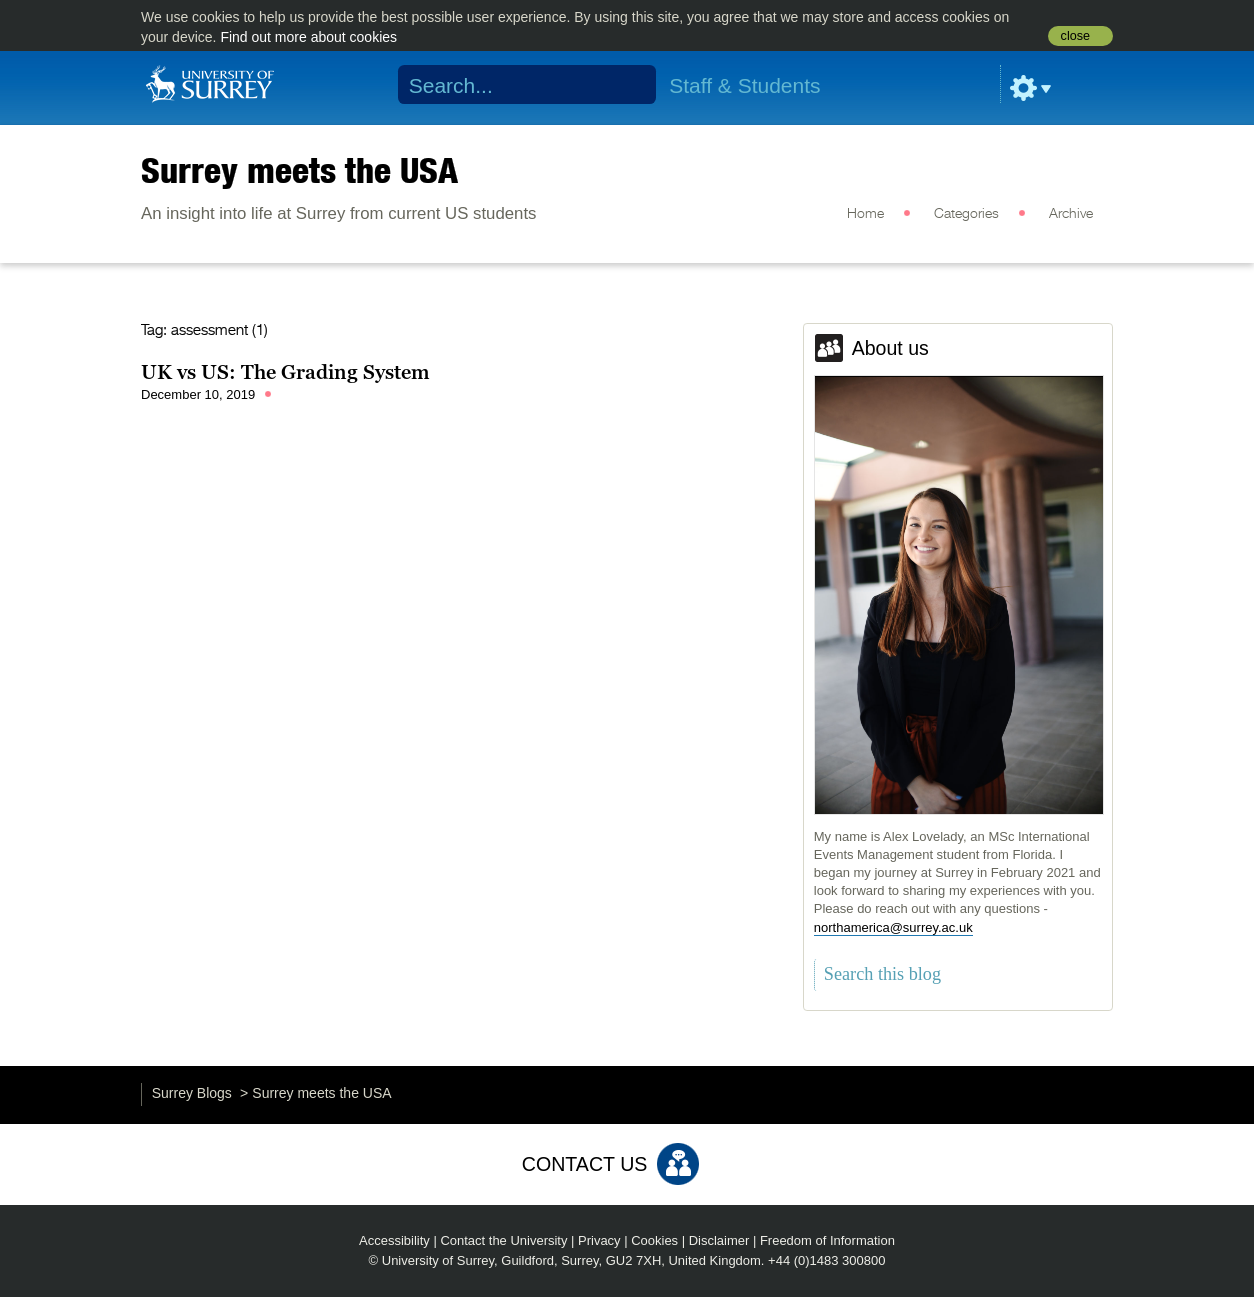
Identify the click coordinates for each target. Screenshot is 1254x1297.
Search (628, 85)
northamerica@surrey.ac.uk (893, 927)
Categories (966, 214)
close (1075, 36)
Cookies (654, 1240)
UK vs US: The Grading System (285, 372)
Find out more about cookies (308, 37)
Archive (1071, 214)
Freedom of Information (827, 1240)
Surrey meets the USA (299, 170)
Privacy (599, 1240)
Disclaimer (719, 1240)
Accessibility (394, 1240)
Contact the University (503, 1240)
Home (865, 214)
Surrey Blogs (192, 1093)
